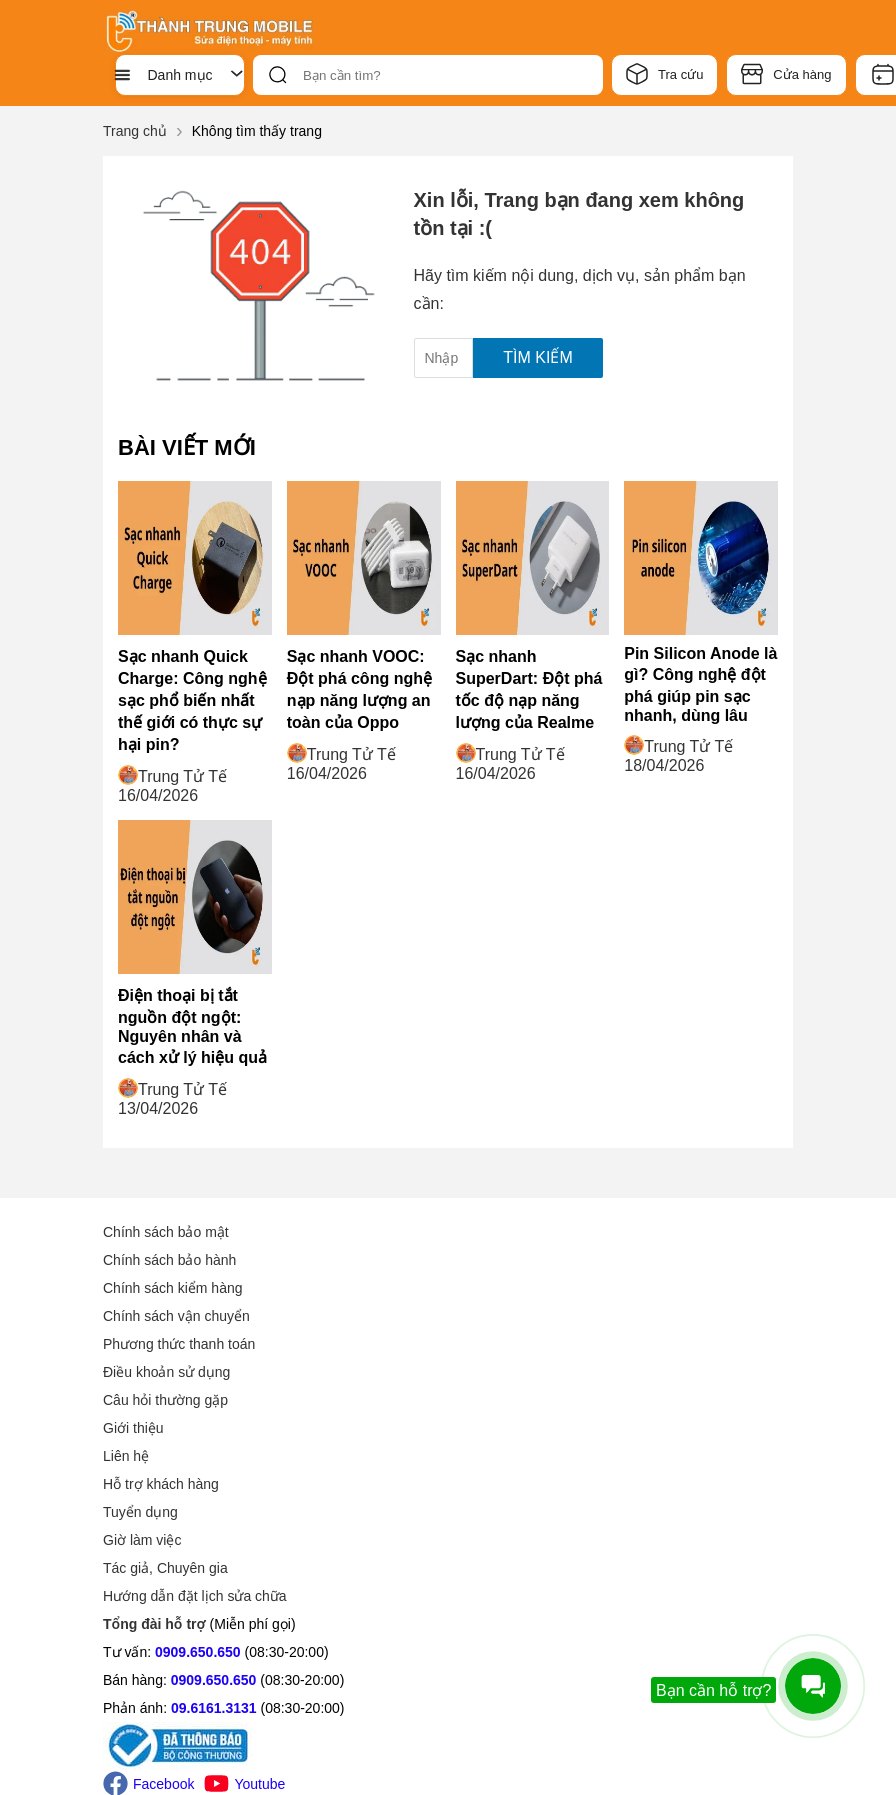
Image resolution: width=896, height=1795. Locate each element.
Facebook (148, 1587)
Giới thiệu (493, 1232)
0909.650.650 (198, 1456)
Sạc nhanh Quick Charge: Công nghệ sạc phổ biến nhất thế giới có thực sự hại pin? (192, 700)
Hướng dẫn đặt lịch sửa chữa (555, 1400)
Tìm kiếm (537, 357)
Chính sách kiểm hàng (173, 1288)
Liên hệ (486, 1260)
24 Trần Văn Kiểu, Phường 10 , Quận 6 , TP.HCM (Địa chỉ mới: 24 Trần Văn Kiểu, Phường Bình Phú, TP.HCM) (629, 1467)
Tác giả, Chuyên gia (525, 1372)
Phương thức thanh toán (179, 1344)
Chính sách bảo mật (166, 1232)
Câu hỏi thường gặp (165, 1400)
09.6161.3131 (214, 1512)
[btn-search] (278, 75)
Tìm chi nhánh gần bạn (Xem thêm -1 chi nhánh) (602, 1683)
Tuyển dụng (500, 1316)
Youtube (244, 1587)
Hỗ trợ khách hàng (521, 1288)
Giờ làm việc (502, 1344)
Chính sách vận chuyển (176, 1316)
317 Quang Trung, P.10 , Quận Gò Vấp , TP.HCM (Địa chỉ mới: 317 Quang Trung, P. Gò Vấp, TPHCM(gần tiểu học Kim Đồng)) (638, 1583)
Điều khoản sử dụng (166, 1372)
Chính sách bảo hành (169, 1260)
